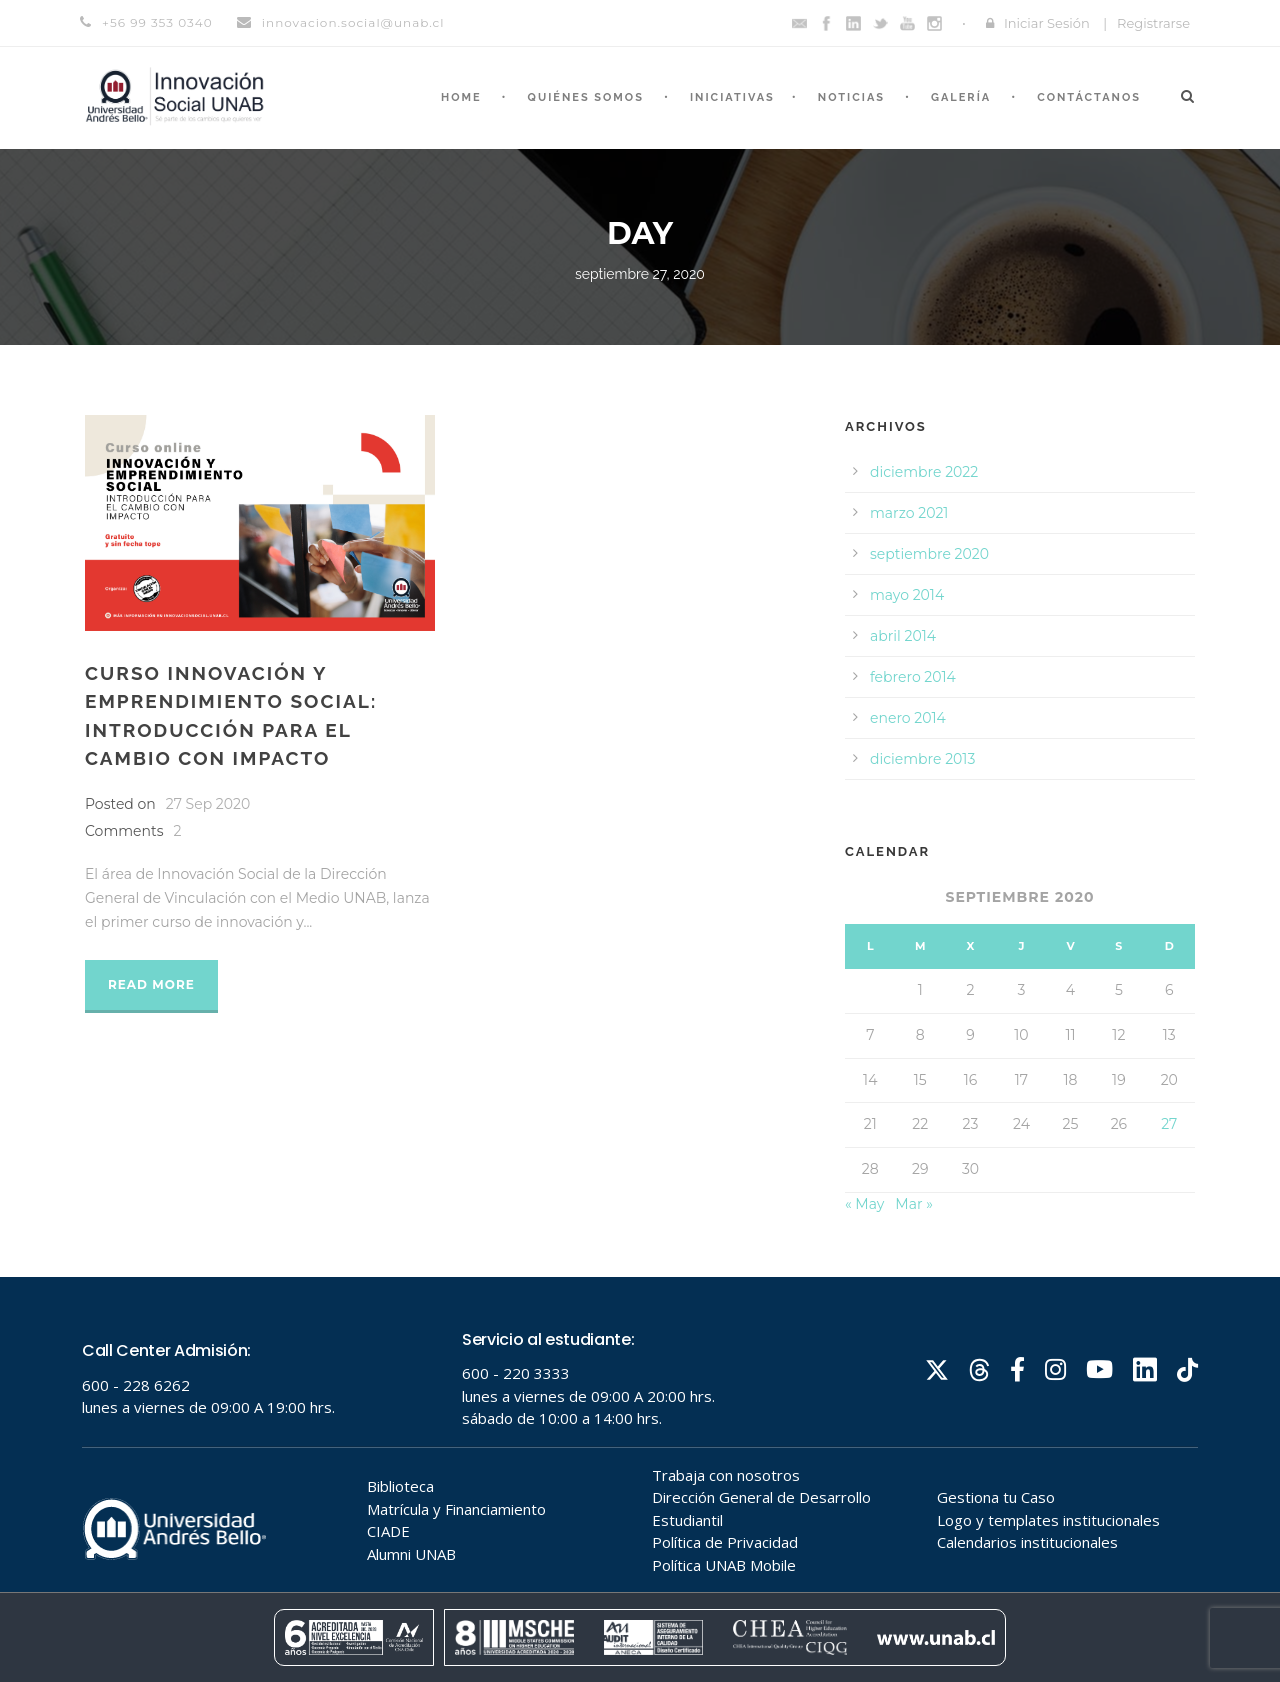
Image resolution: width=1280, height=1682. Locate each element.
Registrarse (1153, 23)
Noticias (851, 97)
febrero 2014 (913, 677)
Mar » (914, 1204)
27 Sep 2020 (208, 804)
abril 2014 (903, 636)
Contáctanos (1089, 97)
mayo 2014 (907, 595)
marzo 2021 (909, 513)
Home (461, 97)
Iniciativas (732, 97)
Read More (151, 984)
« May (864, 1204)
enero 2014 (908, 718)
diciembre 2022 (924, 472)
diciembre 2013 (922, 759)
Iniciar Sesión (1047, 23)
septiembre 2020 (929, 554)
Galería (961, 97)
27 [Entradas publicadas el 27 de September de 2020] (1169, 1124)
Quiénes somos (586, 97)
